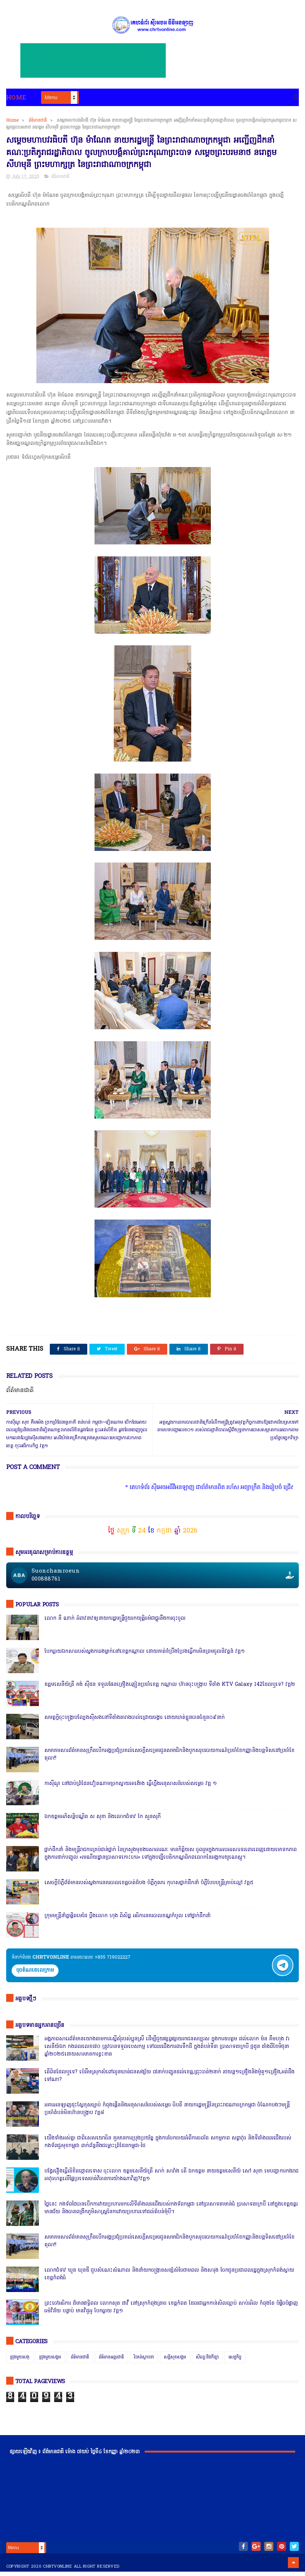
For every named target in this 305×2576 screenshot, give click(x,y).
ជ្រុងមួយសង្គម (50, 2361)
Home (16, 99)
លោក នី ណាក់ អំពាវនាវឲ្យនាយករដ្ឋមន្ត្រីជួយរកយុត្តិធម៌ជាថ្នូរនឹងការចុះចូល (114, 1623)
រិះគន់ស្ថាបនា (144, 2361)
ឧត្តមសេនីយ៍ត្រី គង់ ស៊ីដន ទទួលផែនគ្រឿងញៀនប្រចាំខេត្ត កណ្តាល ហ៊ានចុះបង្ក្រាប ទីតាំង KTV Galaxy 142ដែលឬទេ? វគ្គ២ (169, 1689)
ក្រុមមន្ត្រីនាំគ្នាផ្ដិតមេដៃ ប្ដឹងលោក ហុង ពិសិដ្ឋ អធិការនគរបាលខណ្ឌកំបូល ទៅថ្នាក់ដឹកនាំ (127, 1920)
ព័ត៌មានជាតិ (38, 122)
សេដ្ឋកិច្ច (235, 2361)
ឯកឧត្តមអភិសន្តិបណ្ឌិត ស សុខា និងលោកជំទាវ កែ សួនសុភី (102, 1821)
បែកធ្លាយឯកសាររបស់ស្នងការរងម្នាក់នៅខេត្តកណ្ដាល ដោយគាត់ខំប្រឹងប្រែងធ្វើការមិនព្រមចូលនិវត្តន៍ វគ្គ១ (144, 1656)
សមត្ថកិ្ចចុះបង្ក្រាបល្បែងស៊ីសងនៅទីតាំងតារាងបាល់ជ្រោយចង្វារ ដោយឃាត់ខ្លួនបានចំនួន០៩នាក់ (134, 1722)
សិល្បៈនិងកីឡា (207, 2361)
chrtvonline (57, 2571)
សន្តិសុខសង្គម (175, 2361)
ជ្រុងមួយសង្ (19, 2361)
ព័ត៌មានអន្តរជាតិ (111, 2361)
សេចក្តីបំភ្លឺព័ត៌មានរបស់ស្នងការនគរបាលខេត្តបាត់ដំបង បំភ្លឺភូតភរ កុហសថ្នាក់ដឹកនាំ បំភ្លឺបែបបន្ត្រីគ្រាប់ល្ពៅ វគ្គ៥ (148, 1887)
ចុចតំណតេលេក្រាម (35, 1975)
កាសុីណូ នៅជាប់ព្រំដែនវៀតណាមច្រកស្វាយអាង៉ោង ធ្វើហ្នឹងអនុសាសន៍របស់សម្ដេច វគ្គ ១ (130, 1788)
